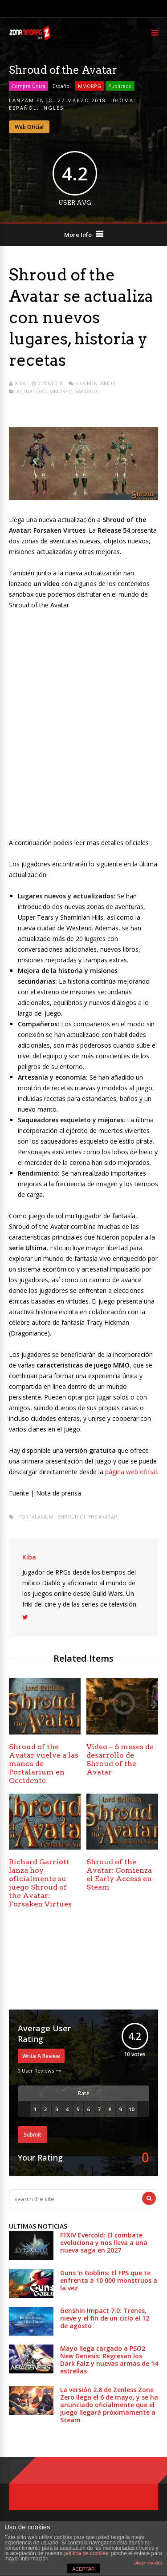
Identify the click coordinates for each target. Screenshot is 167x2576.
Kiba (20, 383)
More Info (78, 235)
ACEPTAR (83, 2569)
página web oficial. (130, 1471)
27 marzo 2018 (82, 100)
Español (62, 86)
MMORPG (89, 86)
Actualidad (31, 391)
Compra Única (28, 86)
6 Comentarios (95, 383)
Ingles (52, 107)
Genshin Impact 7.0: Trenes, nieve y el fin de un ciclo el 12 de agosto (104, 2318)
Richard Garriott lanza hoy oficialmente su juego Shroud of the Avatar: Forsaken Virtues (40, 1883)
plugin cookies (148, 2562)
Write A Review (41, 2056)
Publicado (120, 86)
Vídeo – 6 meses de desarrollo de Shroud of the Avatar (120, 1759)
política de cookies (86, 2553)
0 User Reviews (36, 2070)
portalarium (35, 1516)
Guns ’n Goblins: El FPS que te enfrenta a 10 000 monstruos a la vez (108, 2280)
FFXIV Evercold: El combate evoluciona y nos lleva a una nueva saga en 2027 (103, 2242)
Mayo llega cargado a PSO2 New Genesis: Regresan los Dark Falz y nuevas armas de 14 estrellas (109, 2359)
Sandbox (86, 391)
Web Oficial (29, 127)
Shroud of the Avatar (87, 1516)
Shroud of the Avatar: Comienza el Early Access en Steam (119, 1874)
